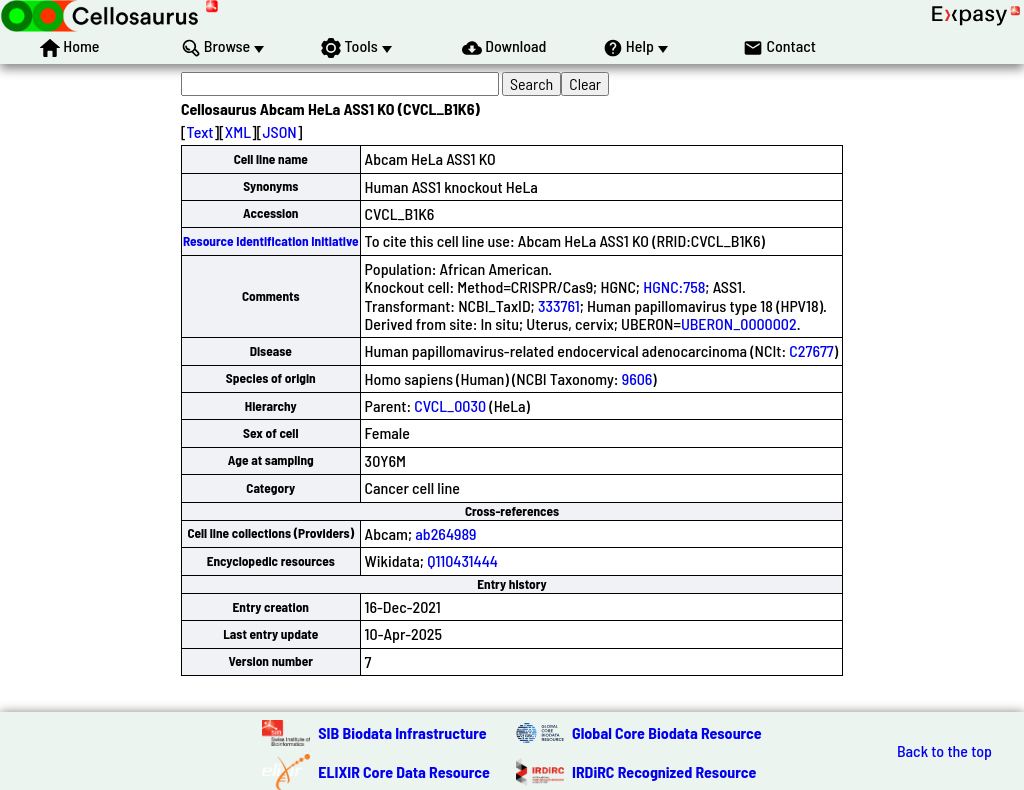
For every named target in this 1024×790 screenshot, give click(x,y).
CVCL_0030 (450, 405)
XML (238, 131)
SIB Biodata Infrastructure (402, 732)
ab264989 (445, 533)
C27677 (811, 350)
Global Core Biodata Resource (667, 732)
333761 (559, 305)
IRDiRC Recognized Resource (664, 771)
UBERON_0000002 (739, 323)
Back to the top (944, 751)
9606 (637, 378)
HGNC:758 (674, 286)
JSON (279, 131)
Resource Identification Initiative (271, 241)
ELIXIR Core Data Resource (404, 771)
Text (200, 131)
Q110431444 (462, 560)
